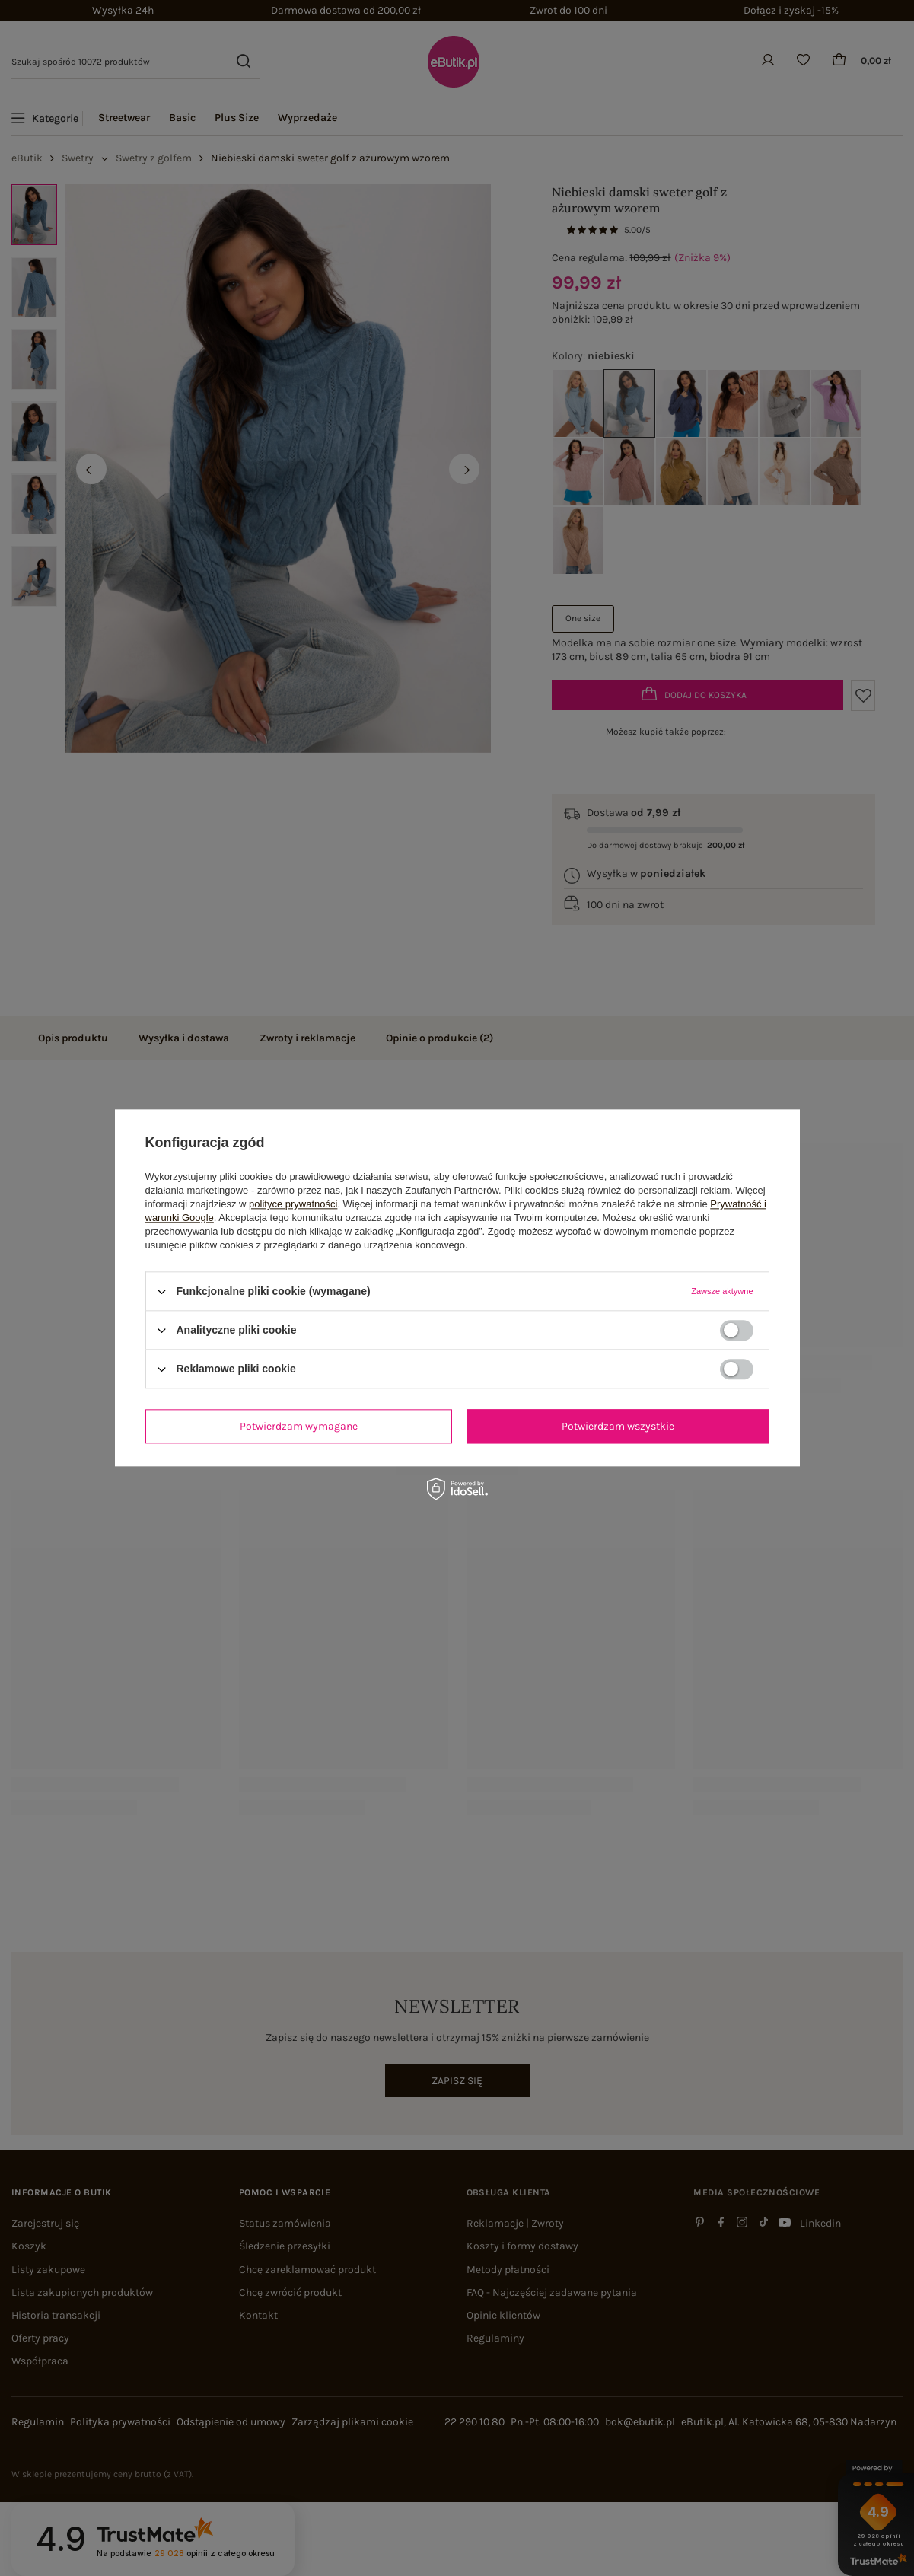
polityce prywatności (293, 1204)
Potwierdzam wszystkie (618, 1426)
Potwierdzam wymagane (299, 1426)
